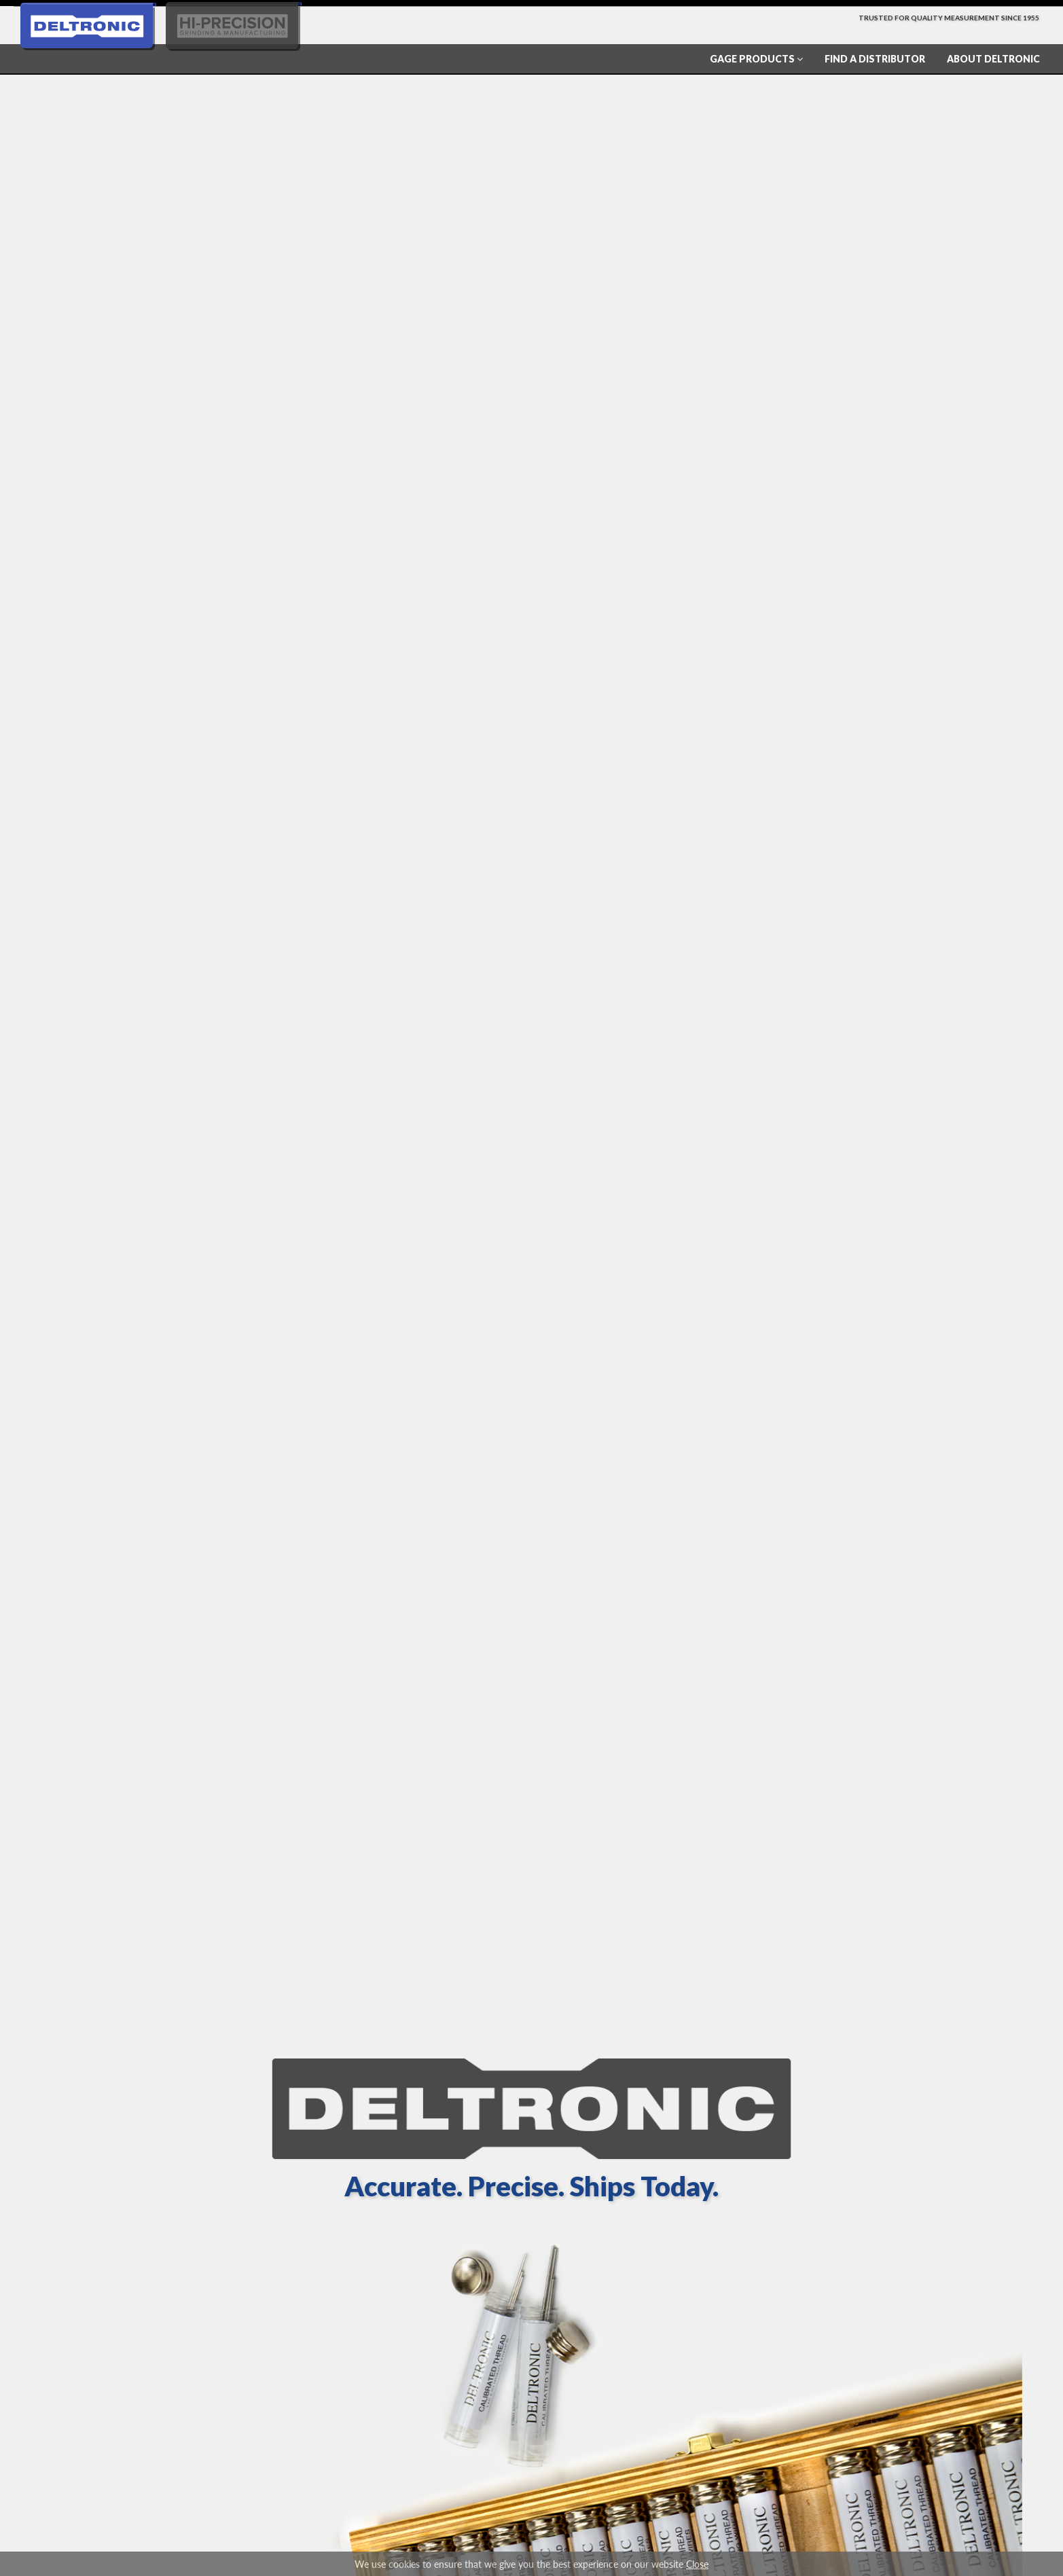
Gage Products (756, 59)
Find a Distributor (875, 59)
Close (697, 2564)
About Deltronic (993, 59)
